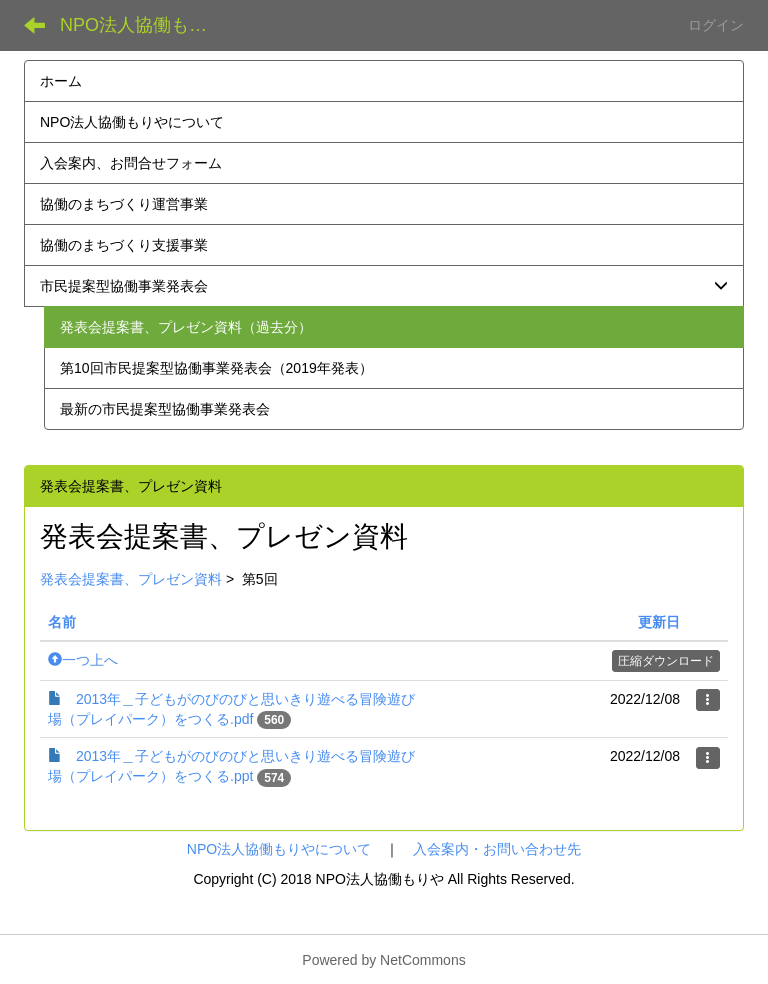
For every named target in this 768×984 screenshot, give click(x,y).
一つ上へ (83, 660)
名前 (62, 622)
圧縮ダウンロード (666, 661)
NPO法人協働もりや (142, 25)
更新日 (659, 622)
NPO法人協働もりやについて (279, 849)
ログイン (716, 25)
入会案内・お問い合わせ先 (497, 849)
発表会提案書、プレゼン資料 (131, 579)
